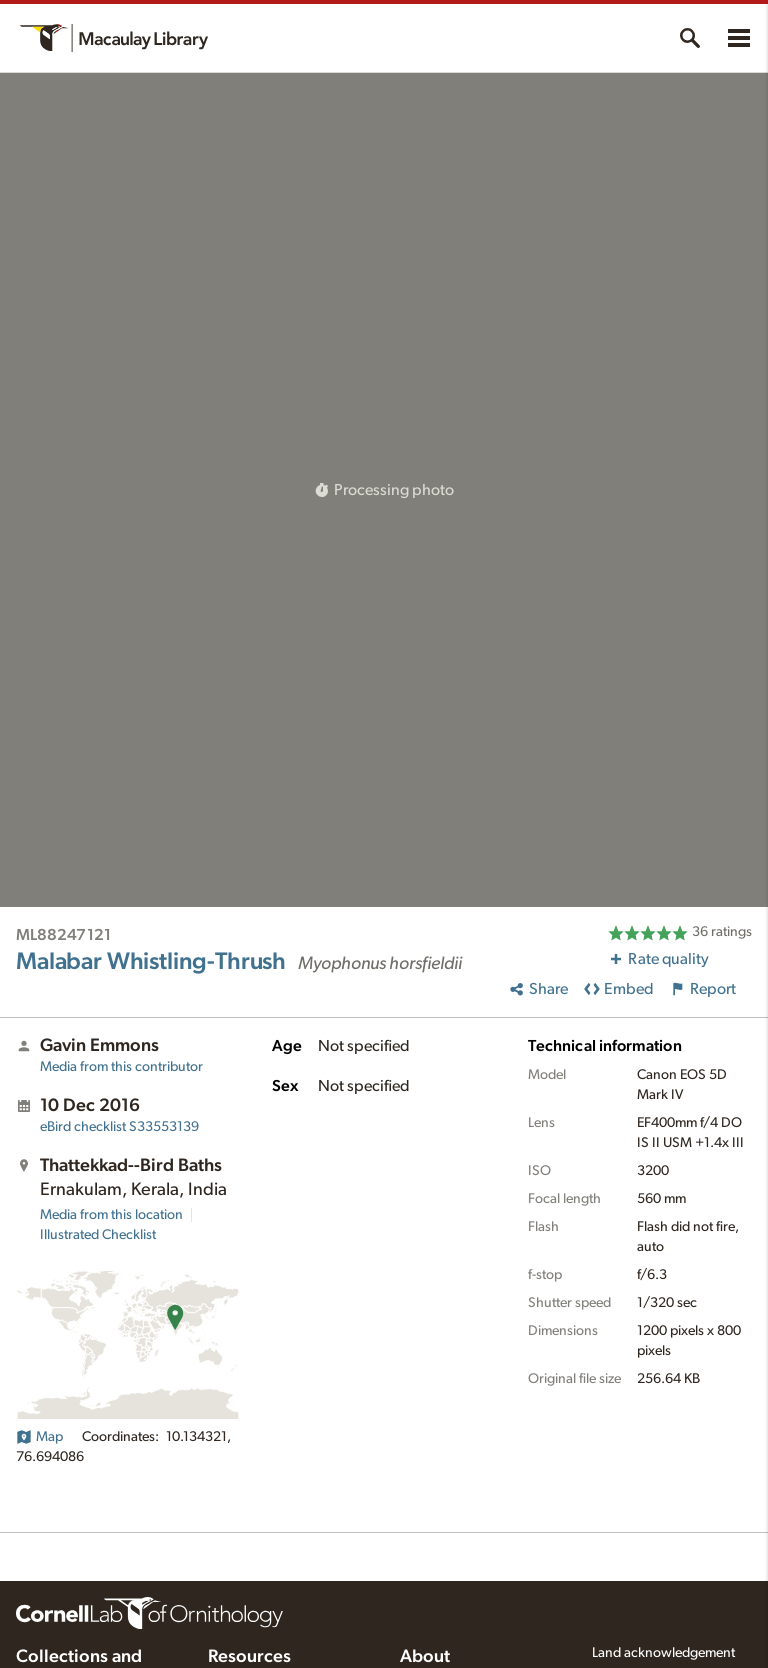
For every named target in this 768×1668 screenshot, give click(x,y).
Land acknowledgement (663, 1653)
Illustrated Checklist (98, 1235)
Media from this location (111, 1215)
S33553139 (119, 1127)
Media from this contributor (121, 1067)
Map (39, 1437)
